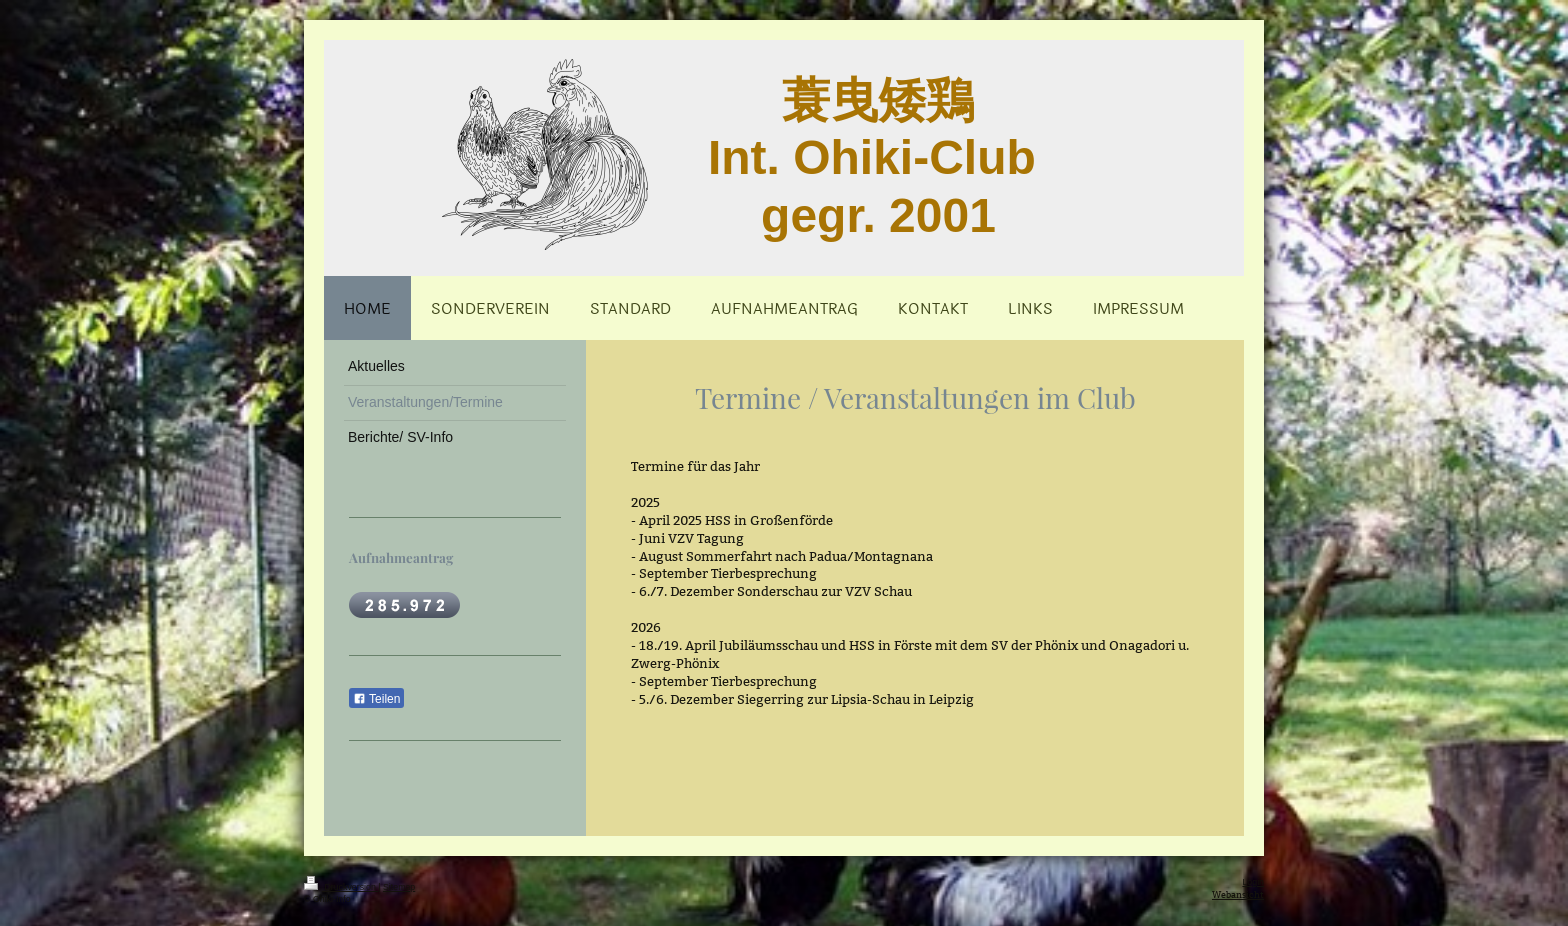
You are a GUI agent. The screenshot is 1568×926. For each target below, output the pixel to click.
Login (1253, 882)
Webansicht (1238, 894)
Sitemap (399, 887)
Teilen (376, 699)
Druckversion (341, 887)
